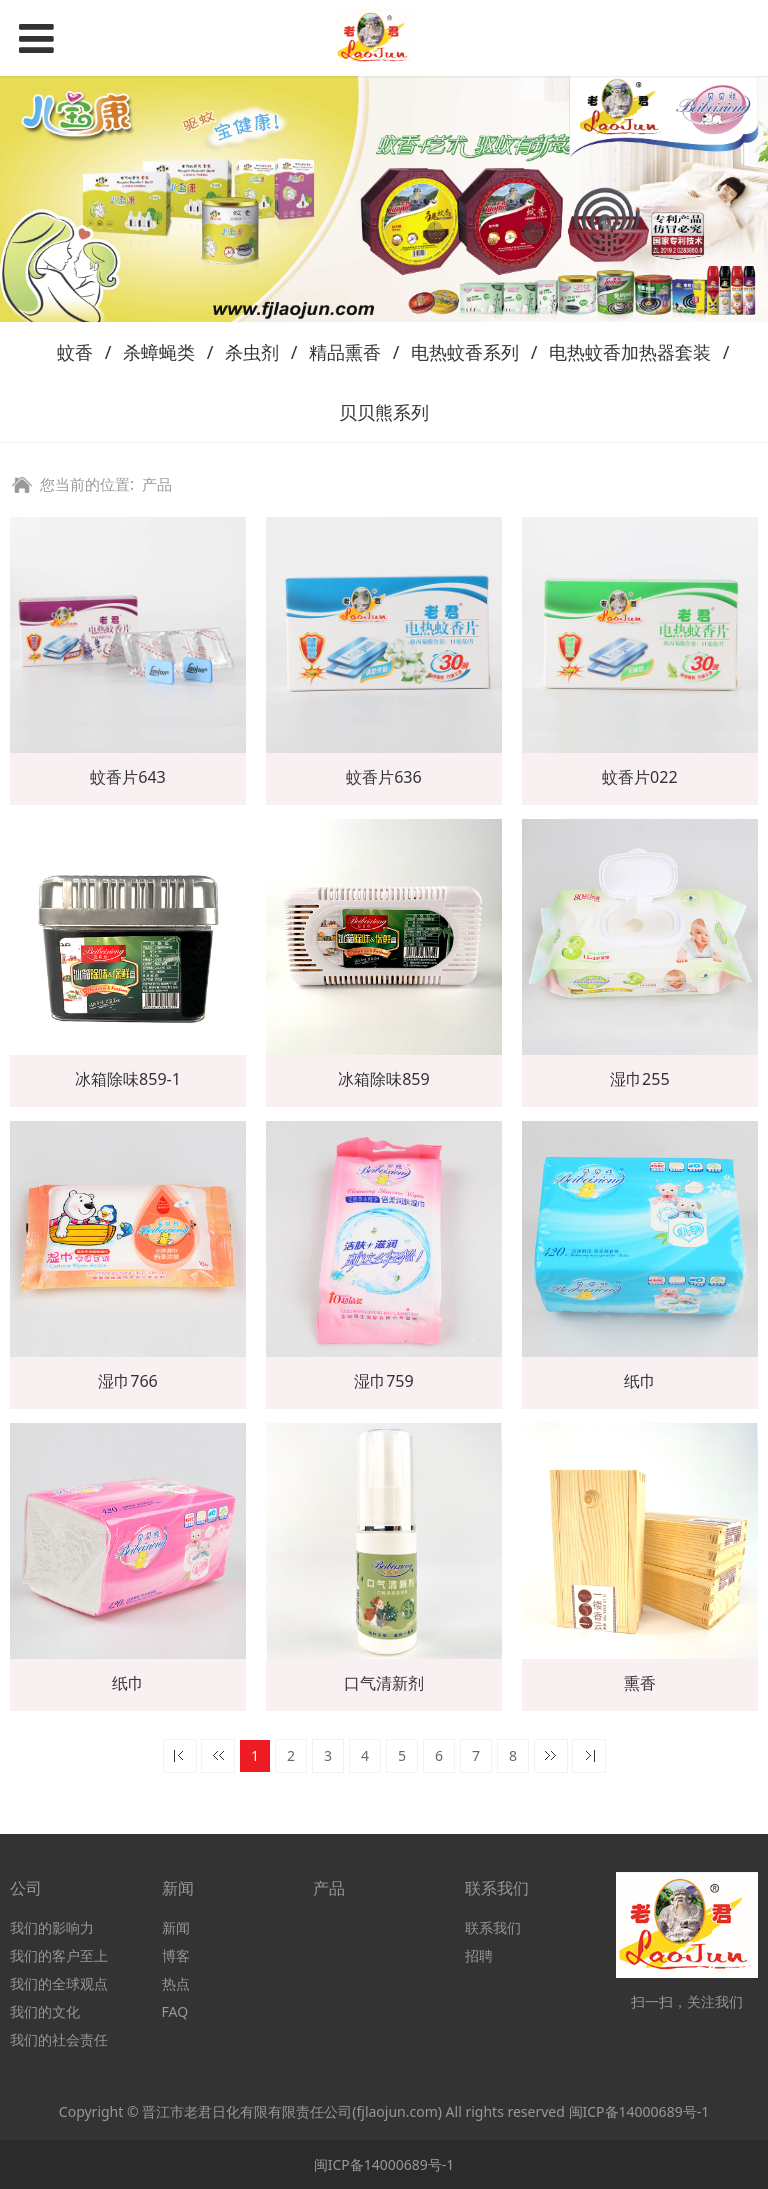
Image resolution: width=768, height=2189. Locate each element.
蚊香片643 (128, 777)
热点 (176, 1983)
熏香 (640, 1683)
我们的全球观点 (59, 1983)
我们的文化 (45, 2011)
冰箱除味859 (384, 1079)
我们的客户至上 (59, 1955)
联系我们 (493, 1927)
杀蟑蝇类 (159, 352)
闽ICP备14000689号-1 (639, 2111)
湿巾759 (384, 1381)
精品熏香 (345, 352)
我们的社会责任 (59, 2039)
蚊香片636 (384, 777)
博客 (176, 1955)
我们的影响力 (52, 1927)
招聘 (479, 1955)
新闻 (176, 1927)
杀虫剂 (252, 352)
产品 (157, 484)
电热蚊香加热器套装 (630, 352)
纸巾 (640, 1381)
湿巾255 (640, 1079)
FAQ (175, 2011)
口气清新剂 (384, 1683)
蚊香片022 (640, 777)
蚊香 (75, 352)
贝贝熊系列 (384, 412)
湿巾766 (128, 1381)
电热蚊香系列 (465, 352)
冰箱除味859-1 (128, 1079)
